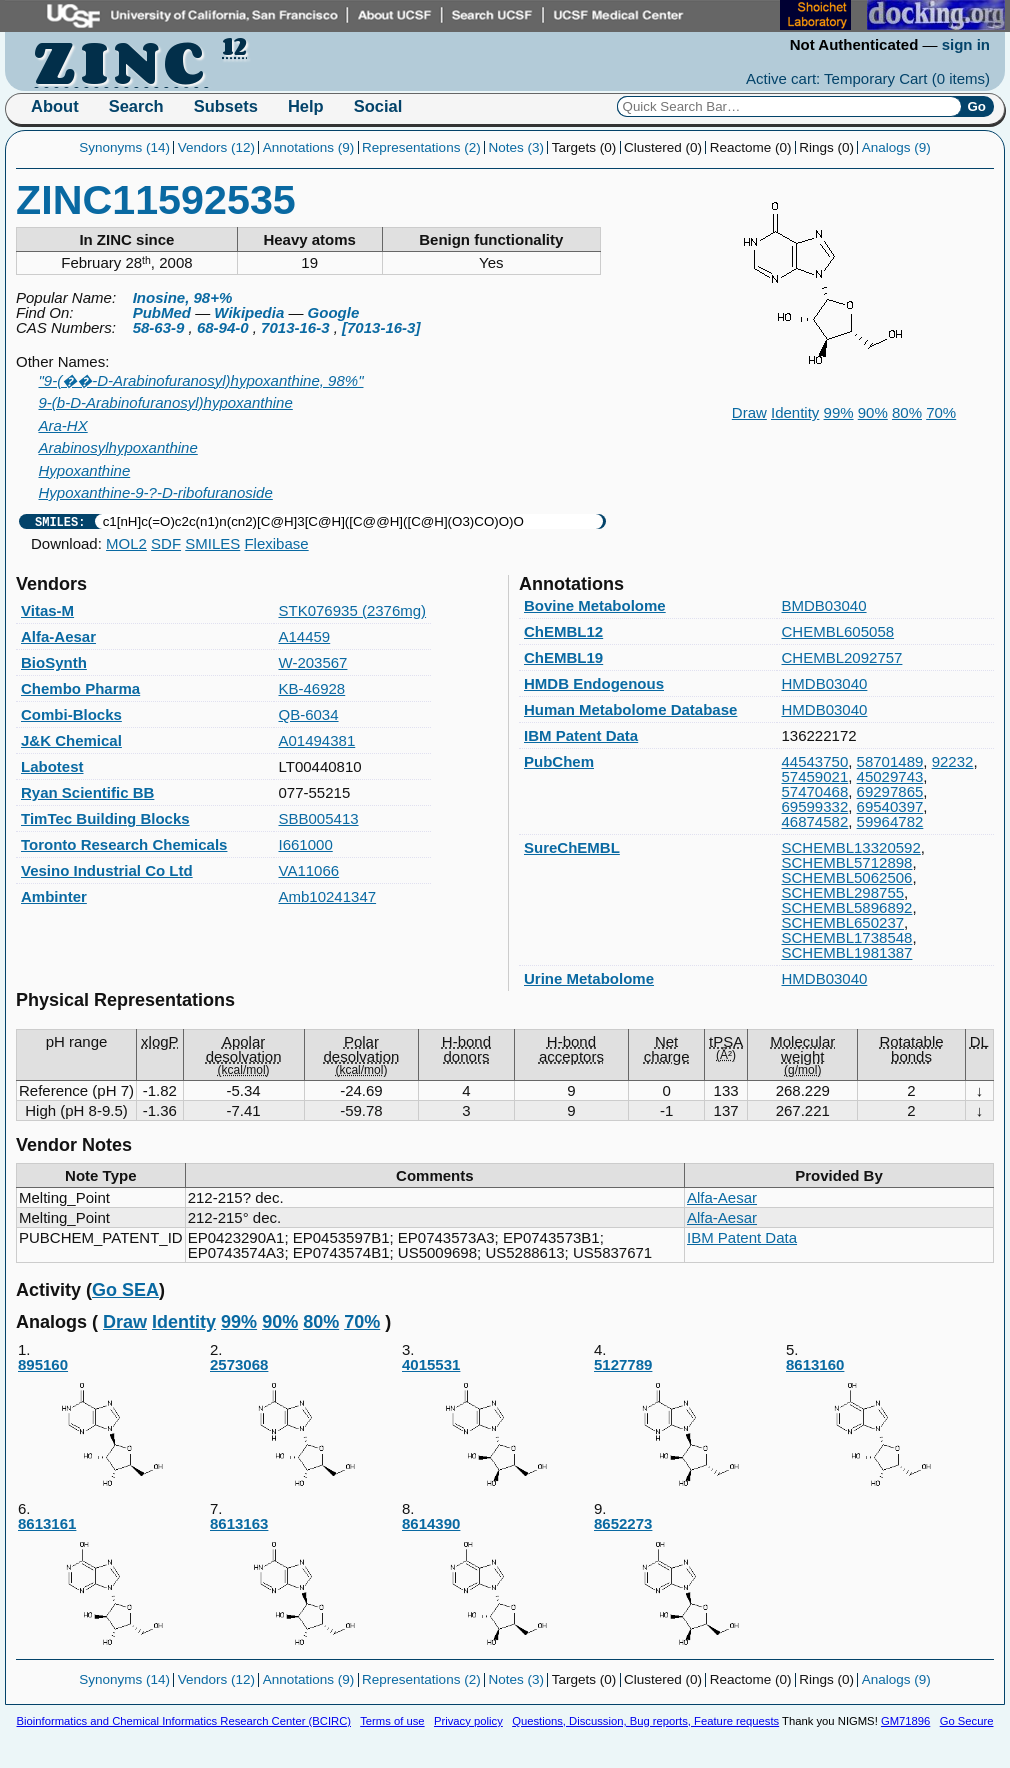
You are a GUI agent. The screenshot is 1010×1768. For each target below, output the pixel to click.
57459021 (815, 776)
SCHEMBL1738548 (847, 937)
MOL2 (126, 543)
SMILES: (60, 521)
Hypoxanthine (85, 470)
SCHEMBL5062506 (847, 877)
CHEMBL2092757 (842, 657)
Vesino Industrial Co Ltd (107, 870)
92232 (953, 761)
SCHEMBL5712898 (847, 862)
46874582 (815, 821)
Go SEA (125, 1290)
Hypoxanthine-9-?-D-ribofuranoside (156, 492)
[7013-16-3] (381, 327)
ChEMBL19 (563, 657)
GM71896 (905, 1721)
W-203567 (313, 662)
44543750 (815, 761)
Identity (795, 412)
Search (136, 106)
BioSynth (54, 662)
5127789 (689, 1427)
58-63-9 (159, 327)
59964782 (890, 821)
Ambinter (54, 896)
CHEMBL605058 (838, 631)
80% (907, 412)
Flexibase (276, 543)
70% (941, 412)
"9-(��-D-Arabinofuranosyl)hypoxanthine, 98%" (201, 380)
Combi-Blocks (71, 714)
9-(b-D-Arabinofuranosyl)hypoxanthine (166, 402)
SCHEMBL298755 (843, 892)
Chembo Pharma (80, 688)
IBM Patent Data (581, 735)
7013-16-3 (295, 327)
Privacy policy (468, 1721)
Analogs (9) (896, 147)
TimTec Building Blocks (105, 818)
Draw (749, 412)
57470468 (815, 791)
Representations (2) (421, 147)
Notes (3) (516, 147)
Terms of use (392, 1721)
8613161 (113, 1586)
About (55, 106)
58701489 (890, 761)
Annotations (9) (309, 147)
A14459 (305, 636)
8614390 (497, 1586)
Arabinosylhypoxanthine (118, 447)
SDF (166, 543)
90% (873, 412)
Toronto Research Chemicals (124, 844)
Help (306, 106)
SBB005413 (319, 818)
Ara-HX (63, 425)
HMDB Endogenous (594, 683)
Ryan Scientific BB (87, 792)
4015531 (497, 1427)
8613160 (881, 1427)
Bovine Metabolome (595, 605)
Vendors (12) (216, 147)
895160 (113, 1427)
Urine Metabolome (589, 978)
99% (839, 412)
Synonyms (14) (124, 147)
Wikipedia (249, 312)
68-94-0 (223, 327)
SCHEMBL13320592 (851, 847)
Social (378, 106)
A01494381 (317, 740)
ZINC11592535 (156, 200)
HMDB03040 (825, 683)
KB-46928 (312, 688)
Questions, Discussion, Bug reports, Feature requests (645, 1721)
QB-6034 (309, 714)
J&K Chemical (71, 740)
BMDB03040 (824, 605)
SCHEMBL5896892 (847, 907)
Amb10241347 (328, 896)
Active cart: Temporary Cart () (868, 78)
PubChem (559, 761)
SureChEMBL (572, 847)
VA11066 (309, 870)
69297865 (890, 791)
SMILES (212, 543)
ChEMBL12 (563, 631)
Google (334, 312)
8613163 (305, 1586)
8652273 (689, 1586)
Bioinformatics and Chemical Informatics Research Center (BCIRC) (184, 1721)
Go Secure (967, 1721)
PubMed (162, 312)
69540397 (890, 806)
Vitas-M (47, 610)
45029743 (890, 776)
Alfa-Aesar (58, 636)
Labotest (52, 766)
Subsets (226, 106)
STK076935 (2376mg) (353, 610)
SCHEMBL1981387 (847, 952)
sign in (966, 44)
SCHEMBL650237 (843, 922)
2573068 (305, 1427)
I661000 (306, 844)
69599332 (815, 806)
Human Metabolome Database (630, 709)
